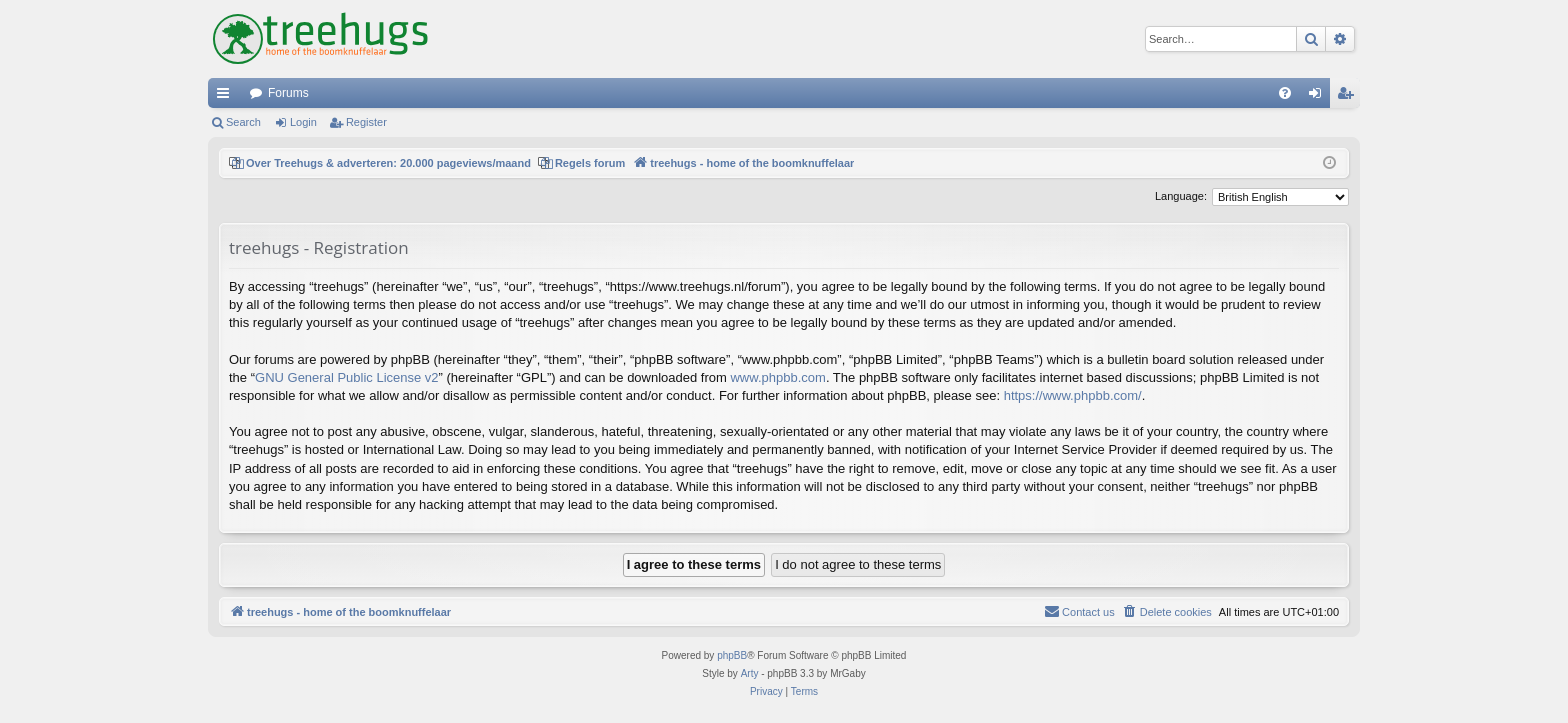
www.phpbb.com (777, 377)
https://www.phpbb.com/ (1073, 395)
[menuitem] (1285, 93)
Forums (288, 93)
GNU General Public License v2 (347, 377)
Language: (1181, 196)
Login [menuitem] (1319, 97)
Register (366, 122)
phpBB (732, 655)
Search (243, 122)
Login (303, 122)
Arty (750, 673)
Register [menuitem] (1349, 97)
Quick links (227, 97)
